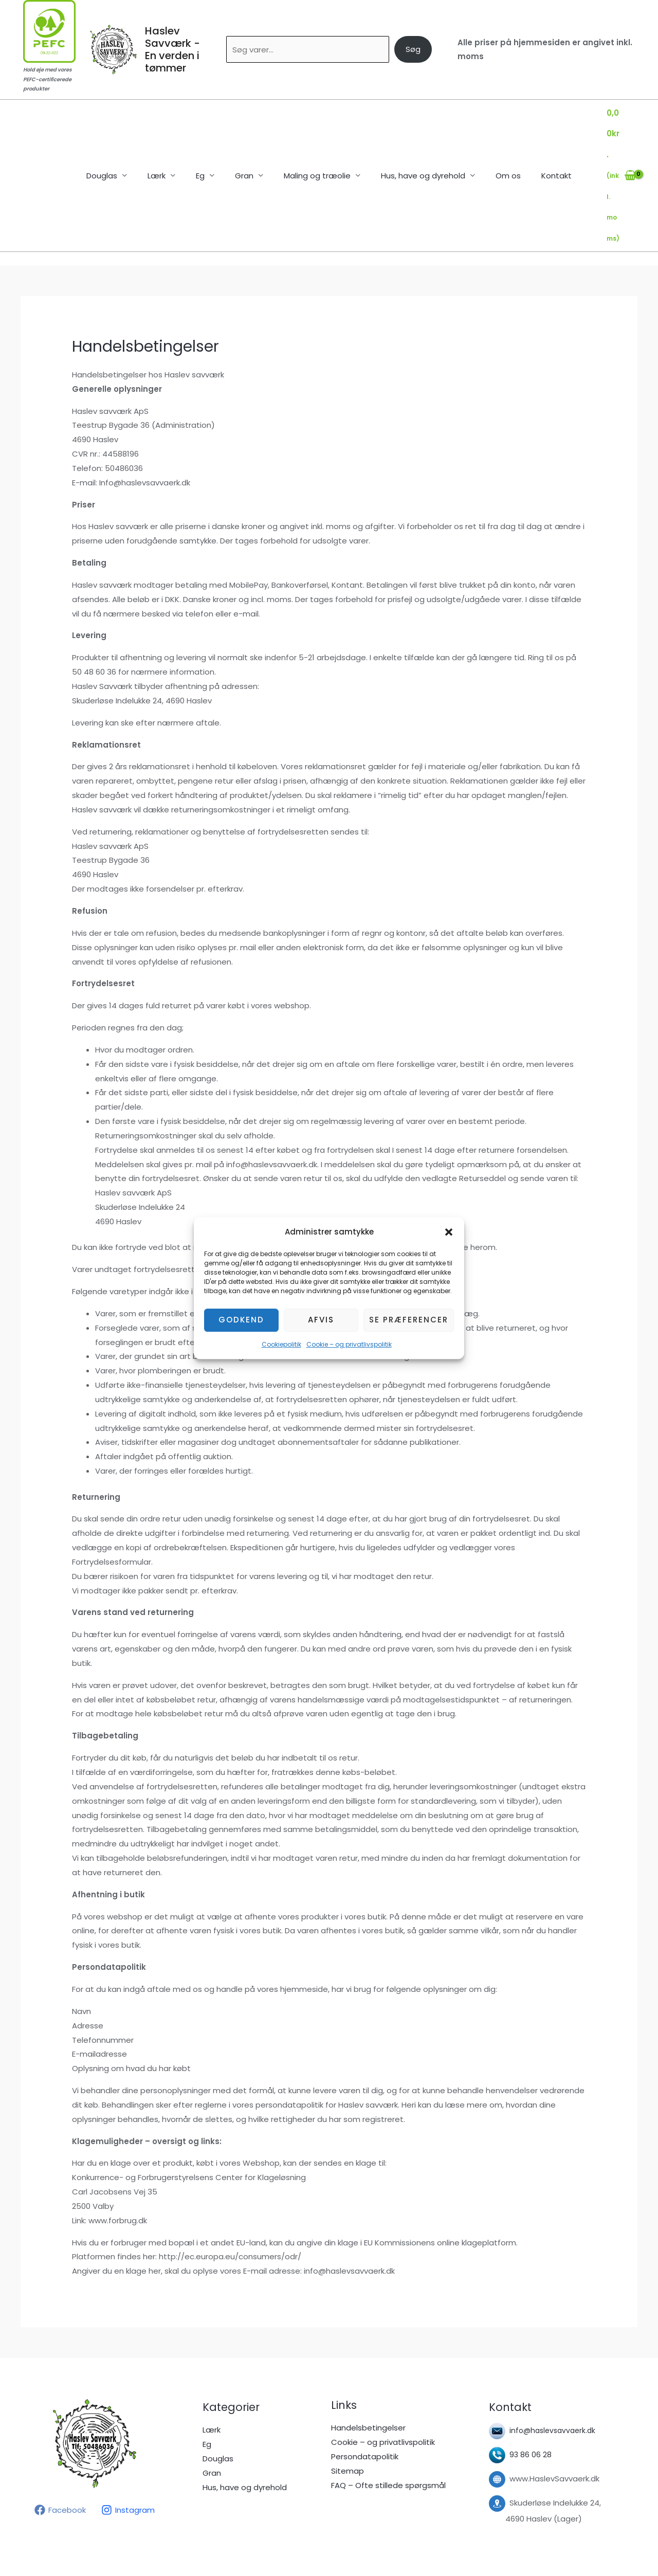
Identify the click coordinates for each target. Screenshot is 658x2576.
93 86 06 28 (530, 2371)
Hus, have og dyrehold (415, 134)
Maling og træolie (314, 134)
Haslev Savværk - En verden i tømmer (172, 49)
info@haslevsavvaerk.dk (554, 2347)
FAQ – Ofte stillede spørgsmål (388, 2402)
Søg (413, 49)
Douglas (119, 134)
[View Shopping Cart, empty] (611, 134)
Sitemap (347, 2387)
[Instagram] (128, 2427)
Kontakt (538, 134)
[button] (449, 1232)
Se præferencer (408, 1320)
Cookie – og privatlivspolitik (349, 1344)
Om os (495, 134)
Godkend (241, 1320)
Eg (208, 134)
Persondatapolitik (364, 2373)
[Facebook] (60, 2427)
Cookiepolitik (281, 1344)
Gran (246, 134)
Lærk (169, 134)
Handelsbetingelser (368, 2344)
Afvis (321, 1320)
